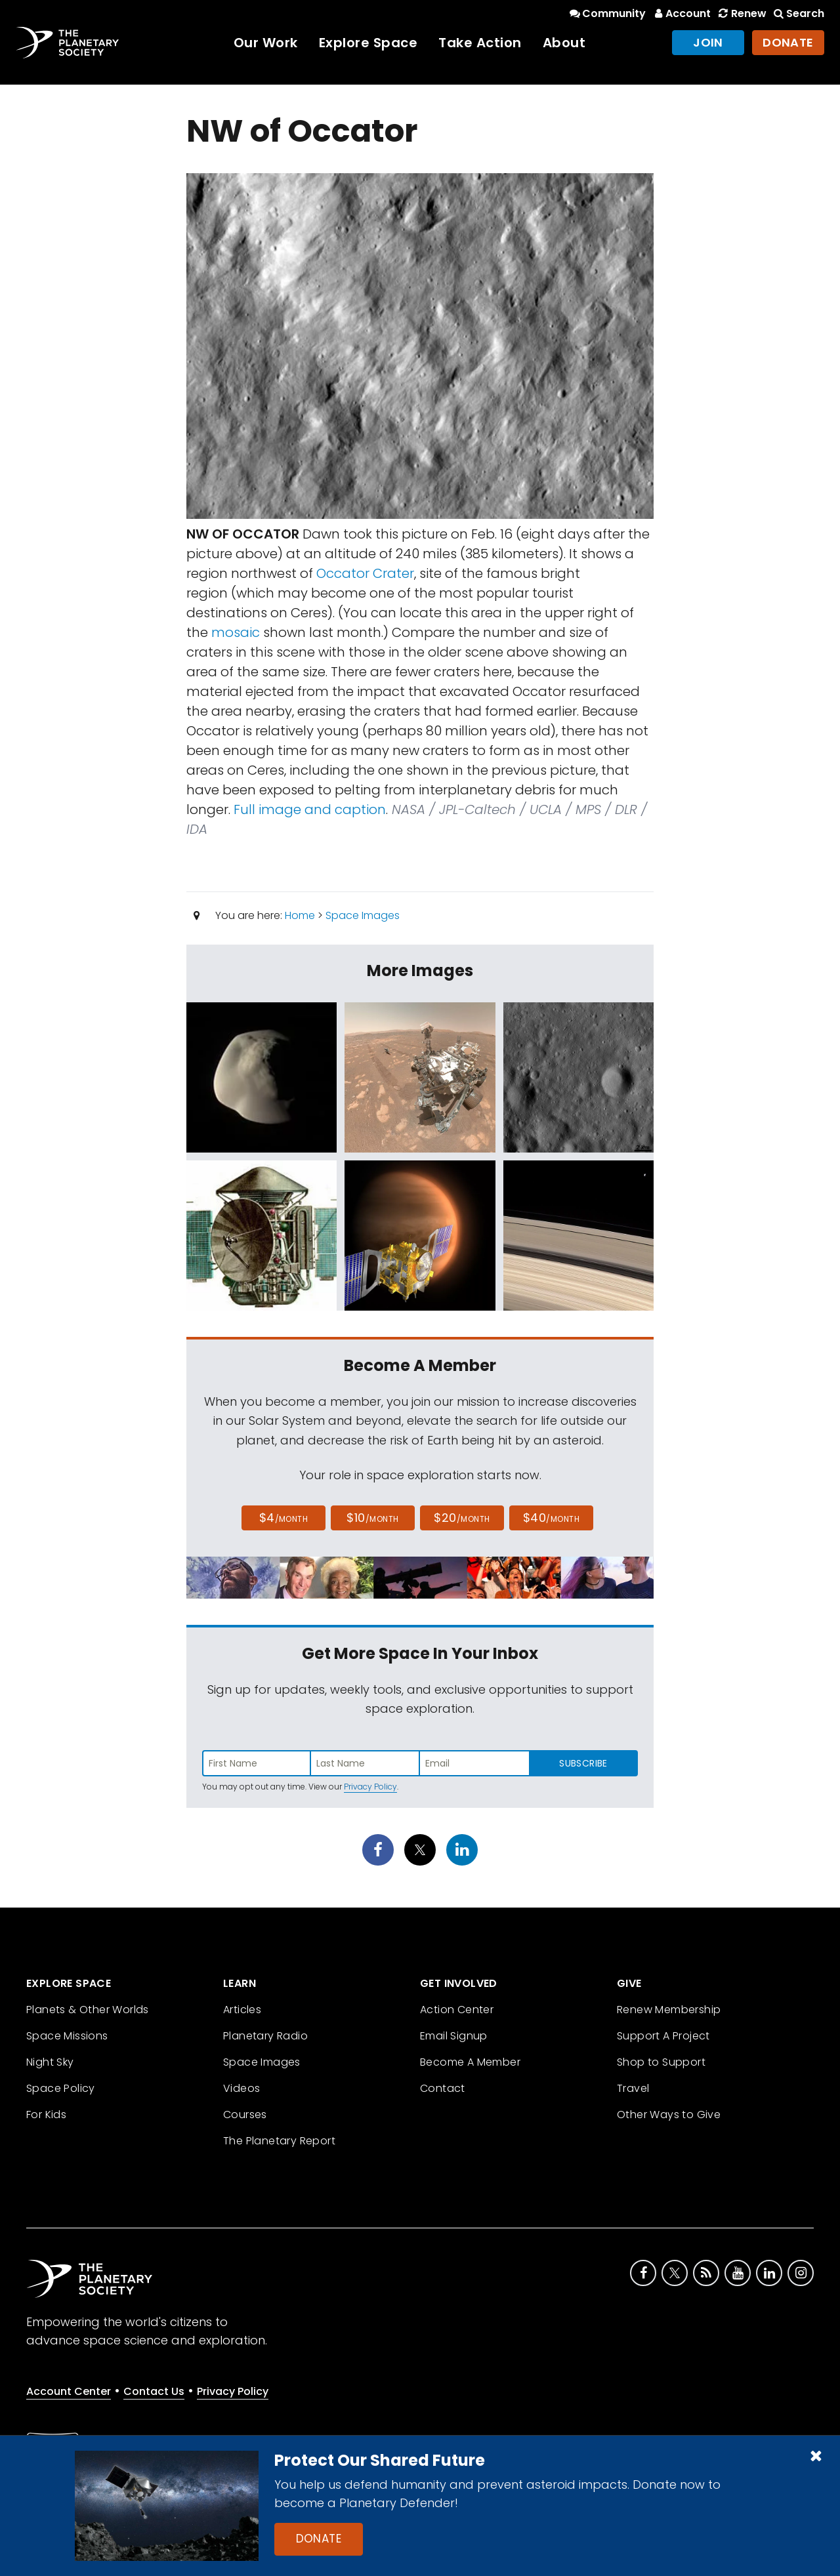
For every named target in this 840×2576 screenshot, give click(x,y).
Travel (633, 2088)
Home (300, 915)
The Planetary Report (279, 2140)
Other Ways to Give (669, 2114)
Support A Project (663, 2035)
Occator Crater (365, 573)
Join (708, 42)
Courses (245, 2114)
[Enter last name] (365, 1763)
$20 (462, 1517)
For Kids (46, 2114)
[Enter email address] (474, 1763)
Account (681, 13)
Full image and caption (310, 809)
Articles (242, 2009)
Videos (241, 2088)
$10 (372, 1517)
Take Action (480, 42)
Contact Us (153, 2391)
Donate (319, 2538)
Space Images (363, 915)
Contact (442, 2088)
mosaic (235, 632)
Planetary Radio (265, 2035)
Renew (741, 13)
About (564, 42)
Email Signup (454, 2035)
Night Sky (50, 2062)
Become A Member (470, 2062)
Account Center (68, 2391)
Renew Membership (669, 2009)
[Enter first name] (256, 1763)
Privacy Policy (370, 1786)
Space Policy (60, 2088)
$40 (551, 1517)
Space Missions (67, 2035)
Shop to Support (661, 2062)
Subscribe (583, 1763)
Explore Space (368, 42)
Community (607, 13)
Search (798, 13)
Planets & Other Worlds (87, 2009)
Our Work (266, 42)
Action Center (457, 2009)
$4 (283, 1517)
